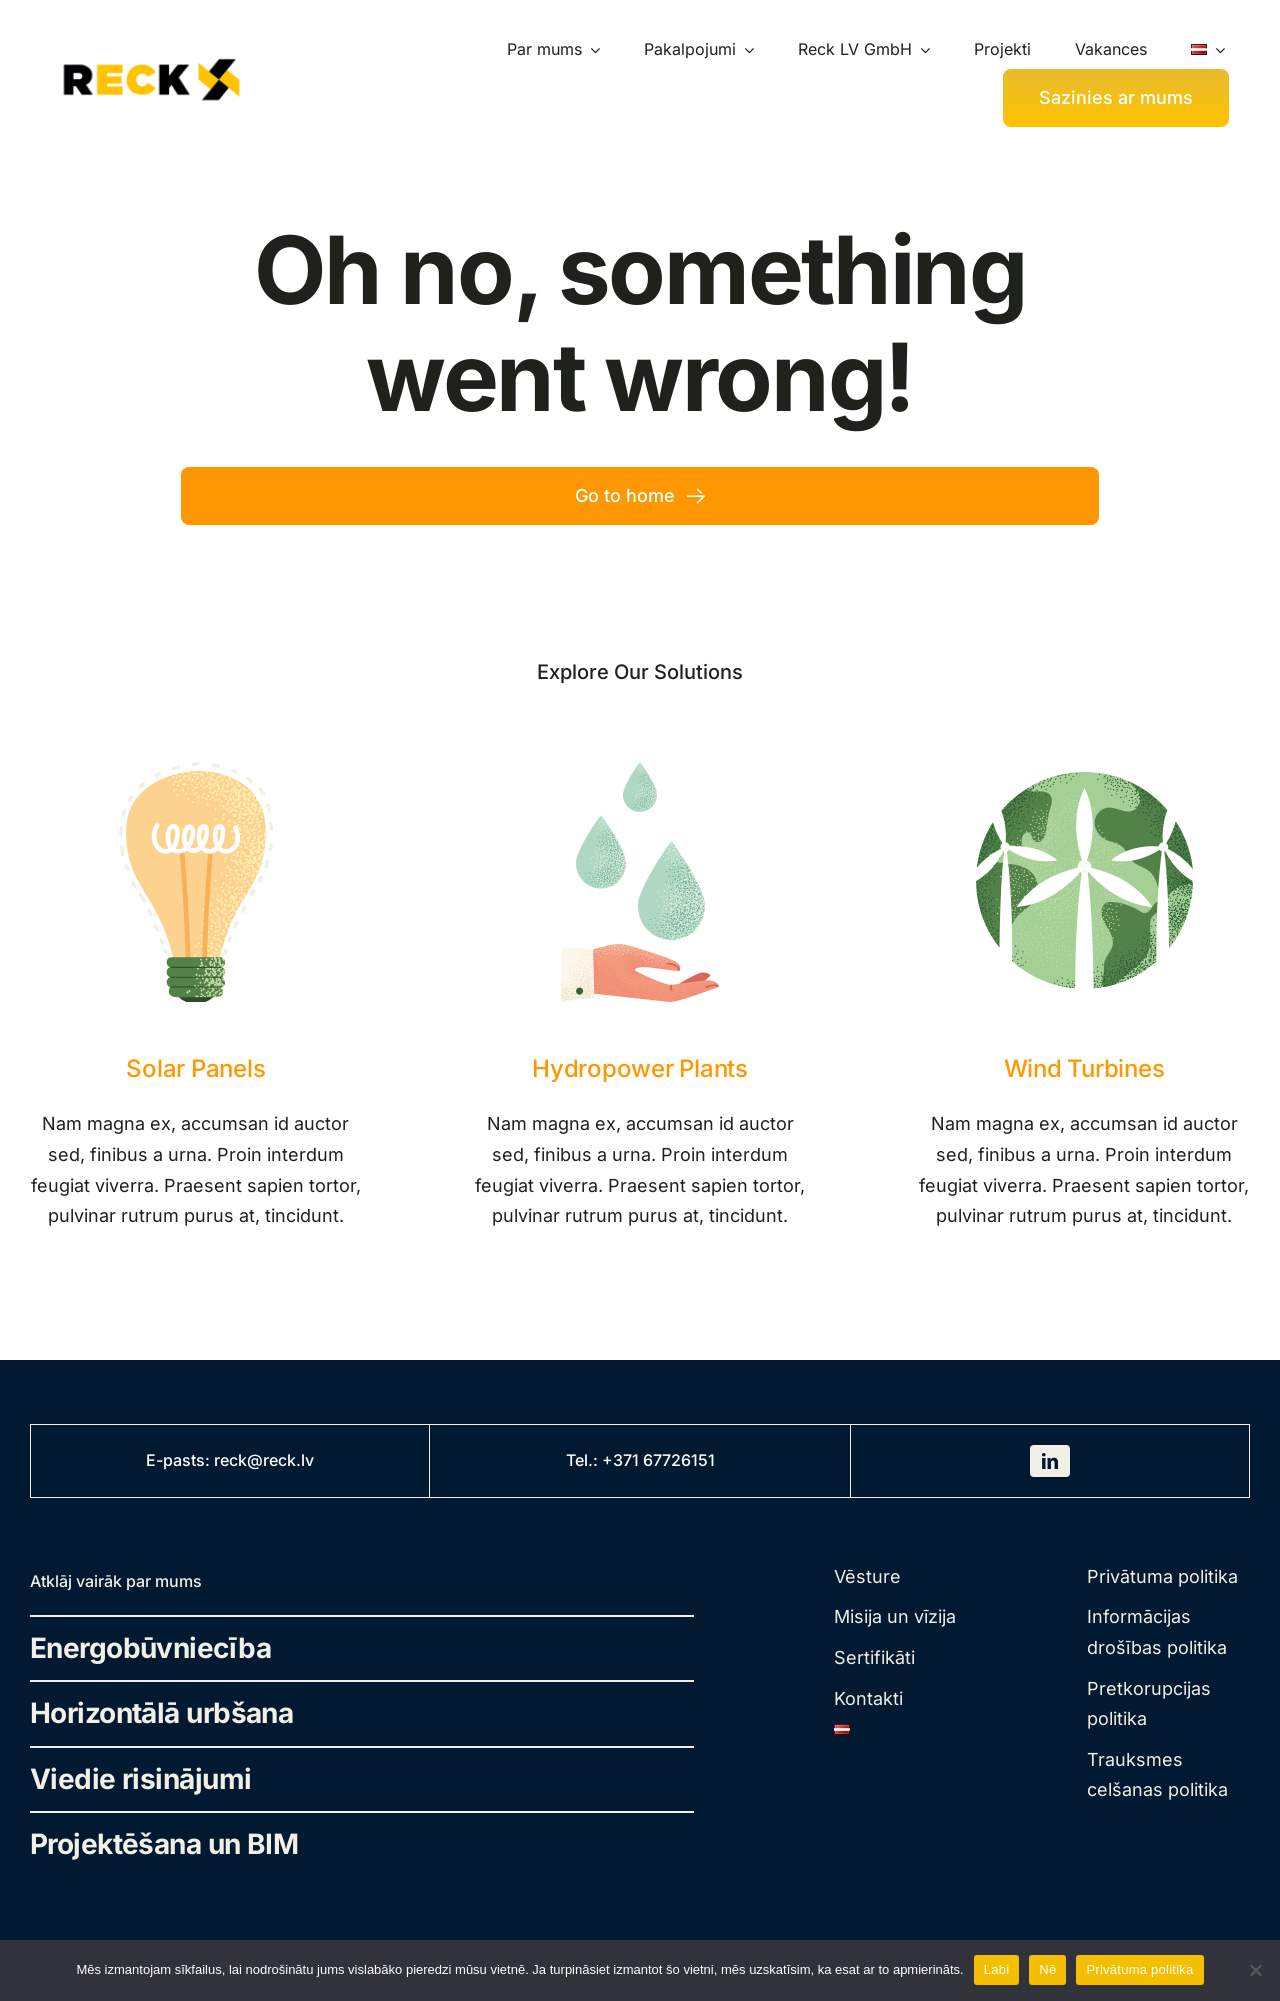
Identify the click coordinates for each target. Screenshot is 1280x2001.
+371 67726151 (658, 1460)
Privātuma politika (1139, 1969)
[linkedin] (1050, 1461)
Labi (997, 1969)
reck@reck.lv (264, 1460)
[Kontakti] (1116, 98)
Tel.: (584, 1460)
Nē (1047, 1969)
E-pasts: (180, 1460)
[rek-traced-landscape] (151, 57)
